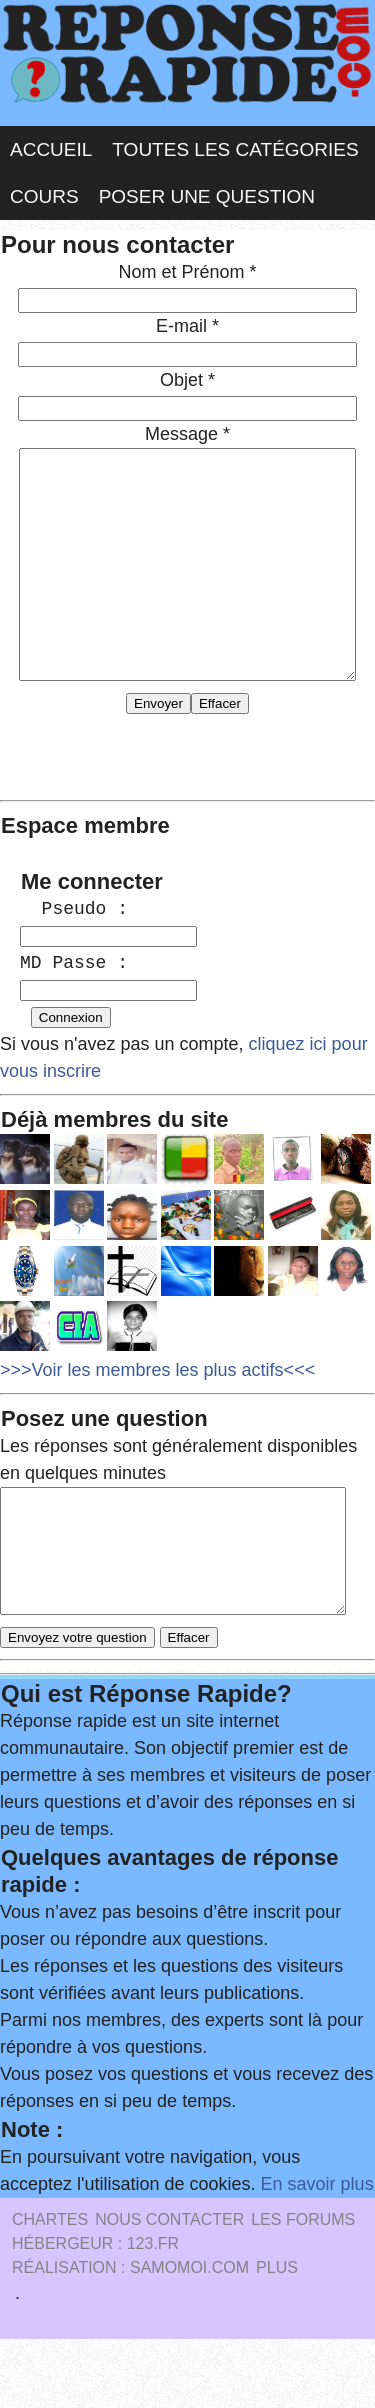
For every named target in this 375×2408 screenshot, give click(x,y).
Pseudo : (74, 954)
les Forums (303, 2288)
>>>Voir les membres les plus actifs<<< (157, 1415)
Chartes (50, 2288)
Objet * (187, 380)
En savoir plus (317, 2253)
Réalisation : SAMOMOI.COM (130, 2336)
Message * (187, 434)
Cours (44, 196)
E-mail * (187, 326)
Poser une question (207, 196)
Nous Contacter (169, 2288)
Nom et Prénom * (187, 272)
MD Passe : (74, 1008)
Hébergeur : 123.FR (95, 2312)
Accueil (51, 149)
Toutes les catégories (235, 149)
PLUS (277, 2336)
